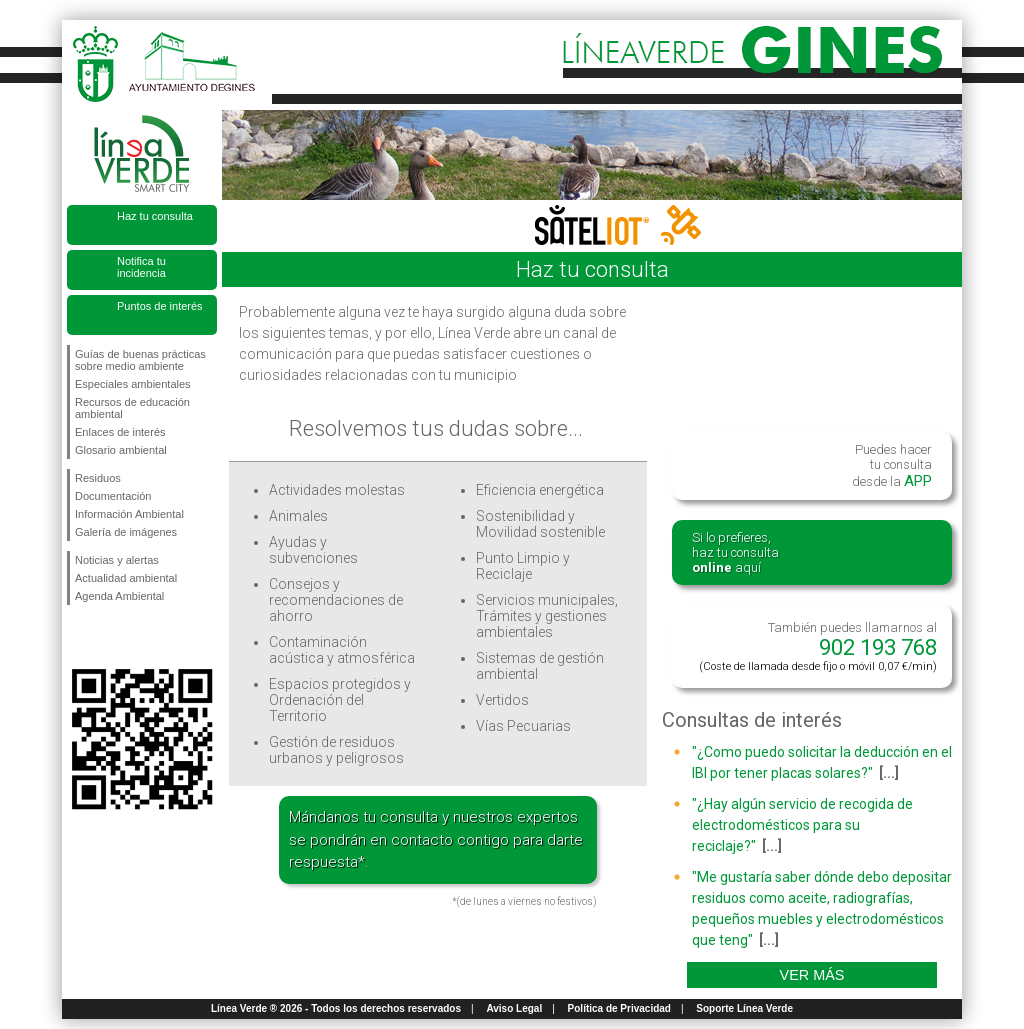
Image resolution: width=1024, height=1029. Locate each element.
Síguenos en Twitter (112, 637)
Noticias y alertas (117, 560)
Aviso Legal (514, 1008)
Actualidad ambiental (126, 578)
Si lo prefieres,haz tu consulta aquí (735, 552)
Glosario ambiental (121, 450)
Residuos (98, 478)
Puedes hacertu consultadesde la (892, 466)
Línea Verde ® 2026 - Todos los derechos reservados (336, 1008)
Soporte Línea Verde (744, 1008)
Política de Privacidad (619, 1008)
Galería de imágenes (126, 532)
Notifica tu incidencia (141, 267)
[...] (889, 773)
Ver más (812, 975)
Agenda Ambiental (119, 596)
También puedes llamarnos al (818, 646)
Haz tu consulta (155, 216)
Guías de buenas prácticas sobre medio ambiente (140, 360)
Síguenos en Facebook (79, 637)
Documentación (113, 496)
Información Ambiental (129, 514)
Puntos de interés (160, 306)
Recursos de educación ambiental (132, 408)
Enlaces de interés (120, 432)
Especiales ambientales (133, 384)
